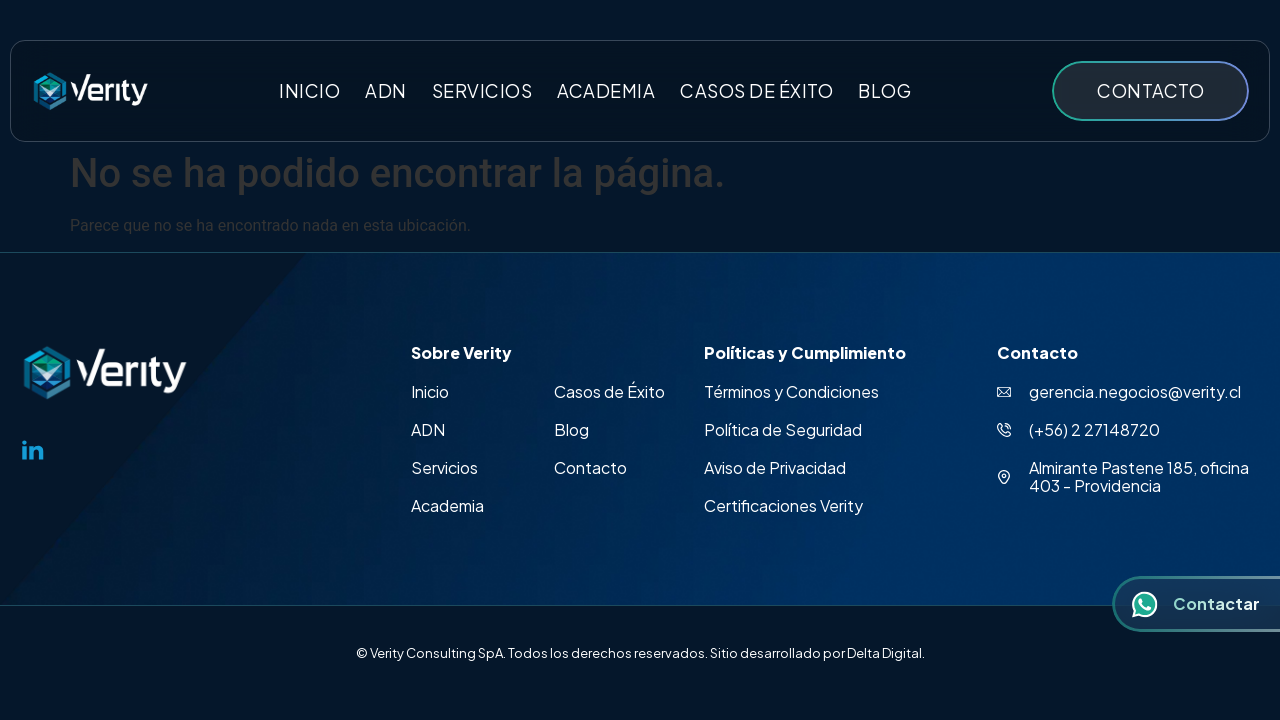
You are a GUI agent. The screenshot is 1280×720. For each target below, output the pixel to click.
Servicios (482, 90)
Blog (884, 90)
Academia (606, 90)
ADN (386, 90)
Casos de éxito (756, 90)
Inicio (309, 90)
